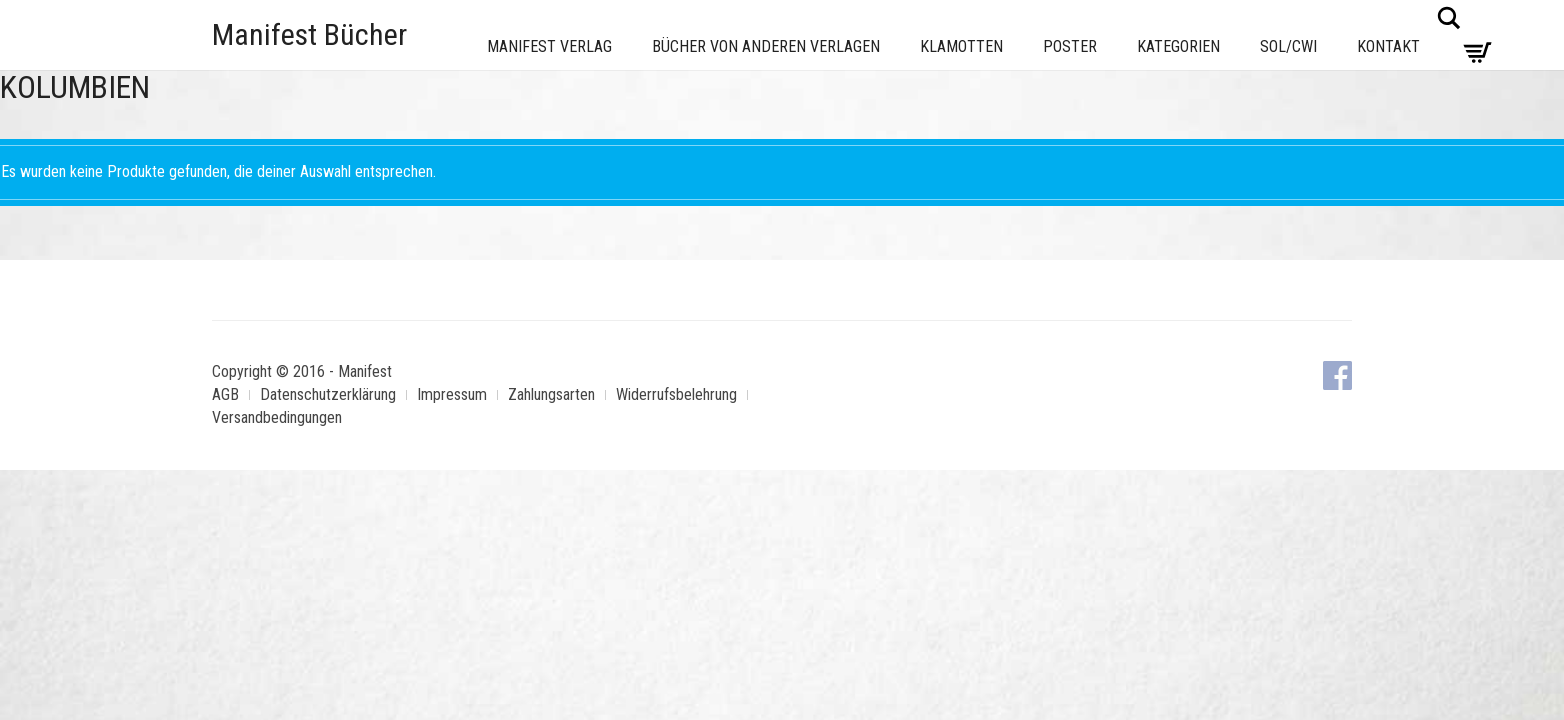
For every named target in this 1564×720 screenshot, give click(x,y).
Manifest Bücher (309, 34)
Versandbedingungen (277, 417)
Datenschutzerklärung (328, 394)
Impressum (452, 394)
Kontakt (1388, 46)
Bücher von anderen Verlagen (766, 46)
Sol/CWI (1288, 46)
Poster (1070, 46)
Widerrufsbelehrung (676, 394)
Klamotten (961, 46)
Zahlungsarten (551, 394)
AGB (225, 394)
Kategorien (1178, 46)
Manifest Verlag (549, 46)
